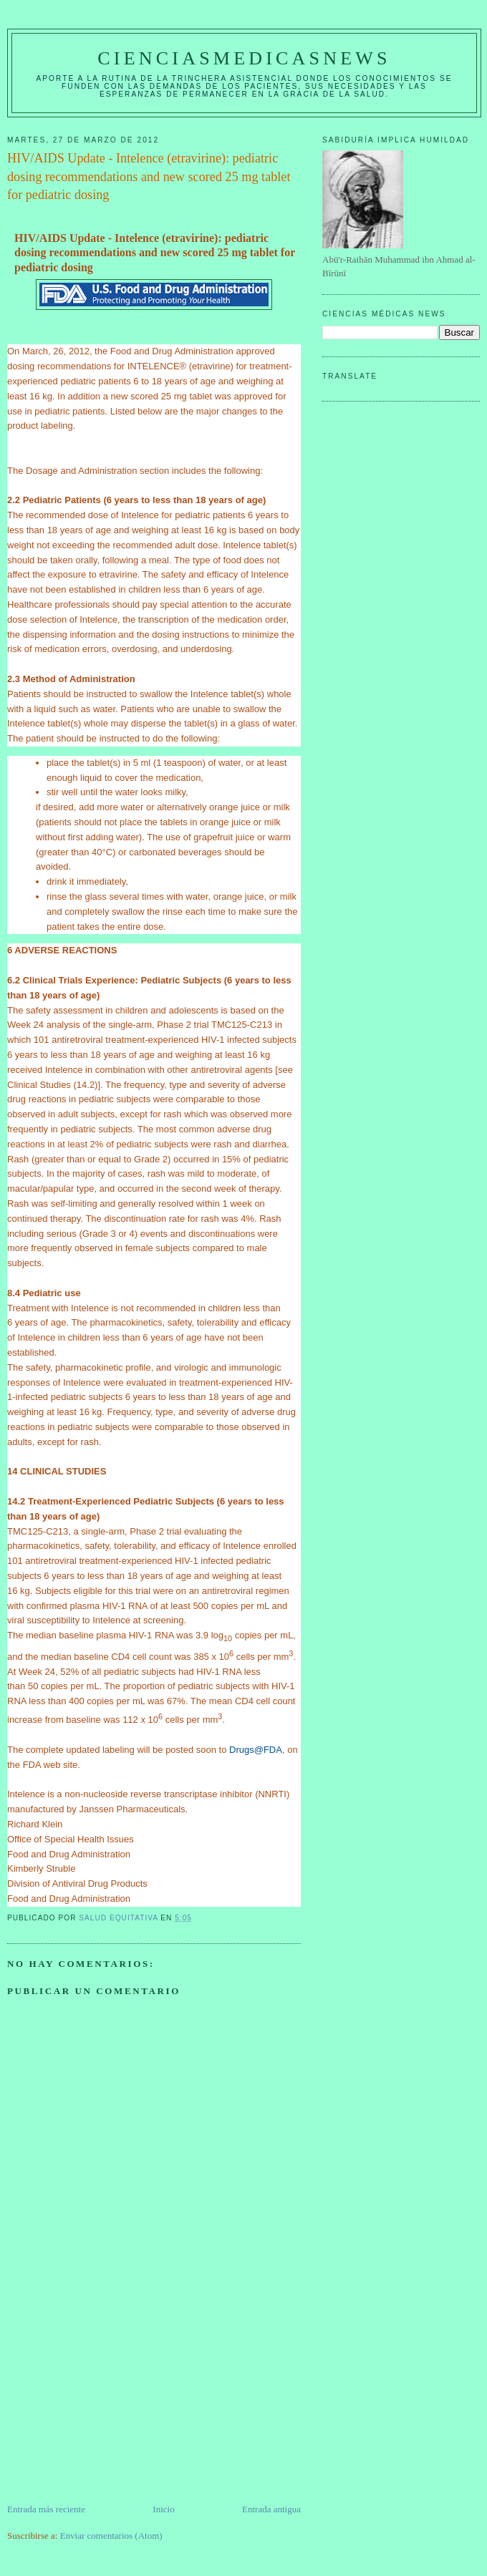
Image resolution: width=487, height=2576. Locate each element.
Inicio (163, 2509)
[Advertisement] (114, 2402)
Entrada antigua (271, 2509)
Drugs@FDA (255, 1749)
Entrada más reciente (46, 2509)
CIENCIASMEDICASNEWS (243, 58)
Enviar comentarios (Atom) (111, 2535)
